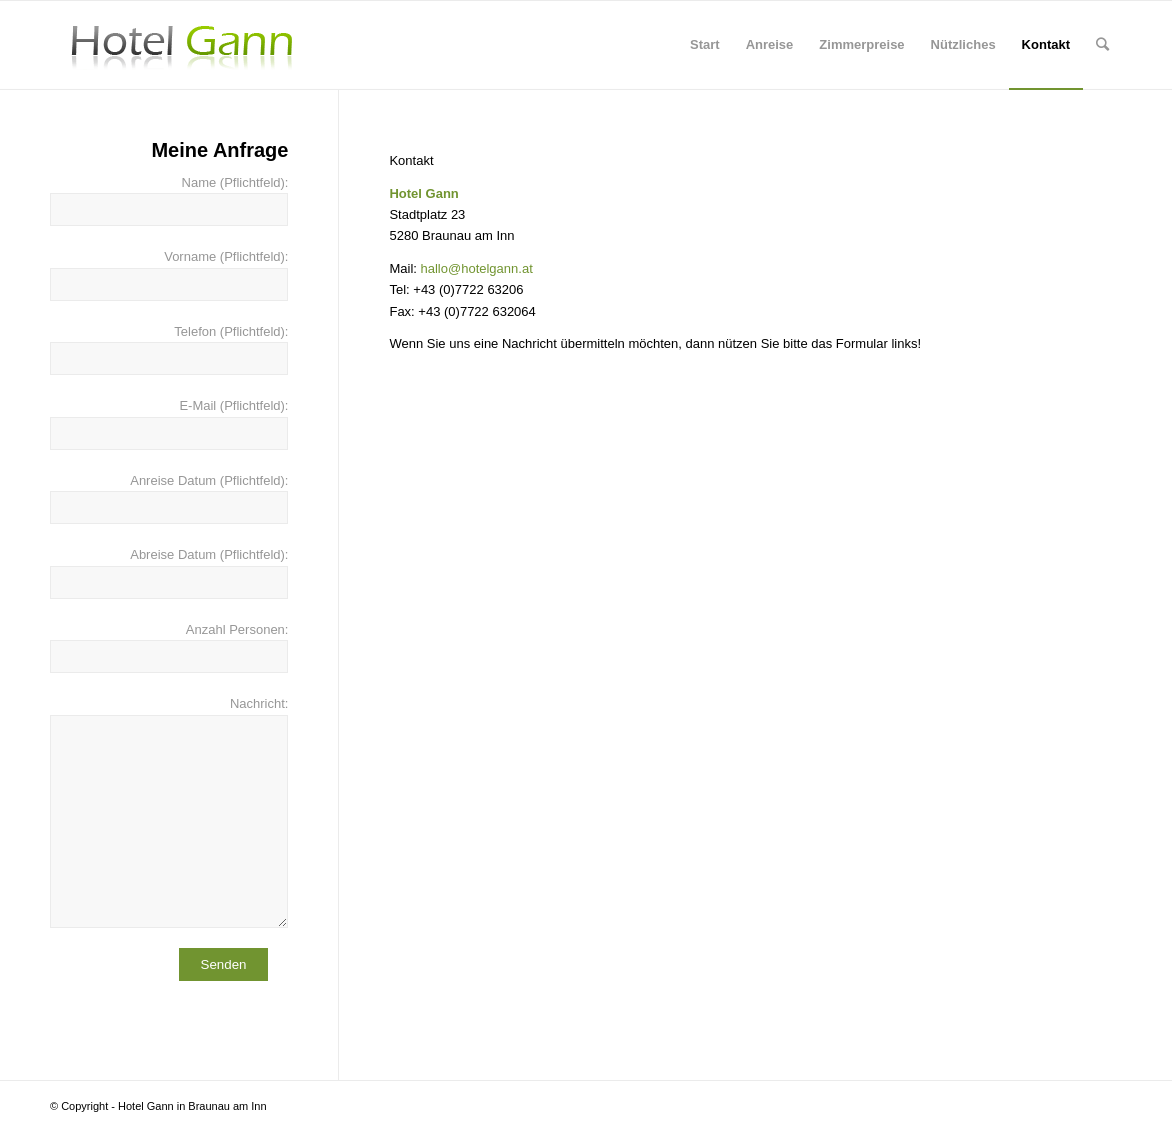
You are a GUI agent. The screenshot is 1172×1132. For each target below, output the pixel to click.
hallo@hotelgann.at (477, 268)
